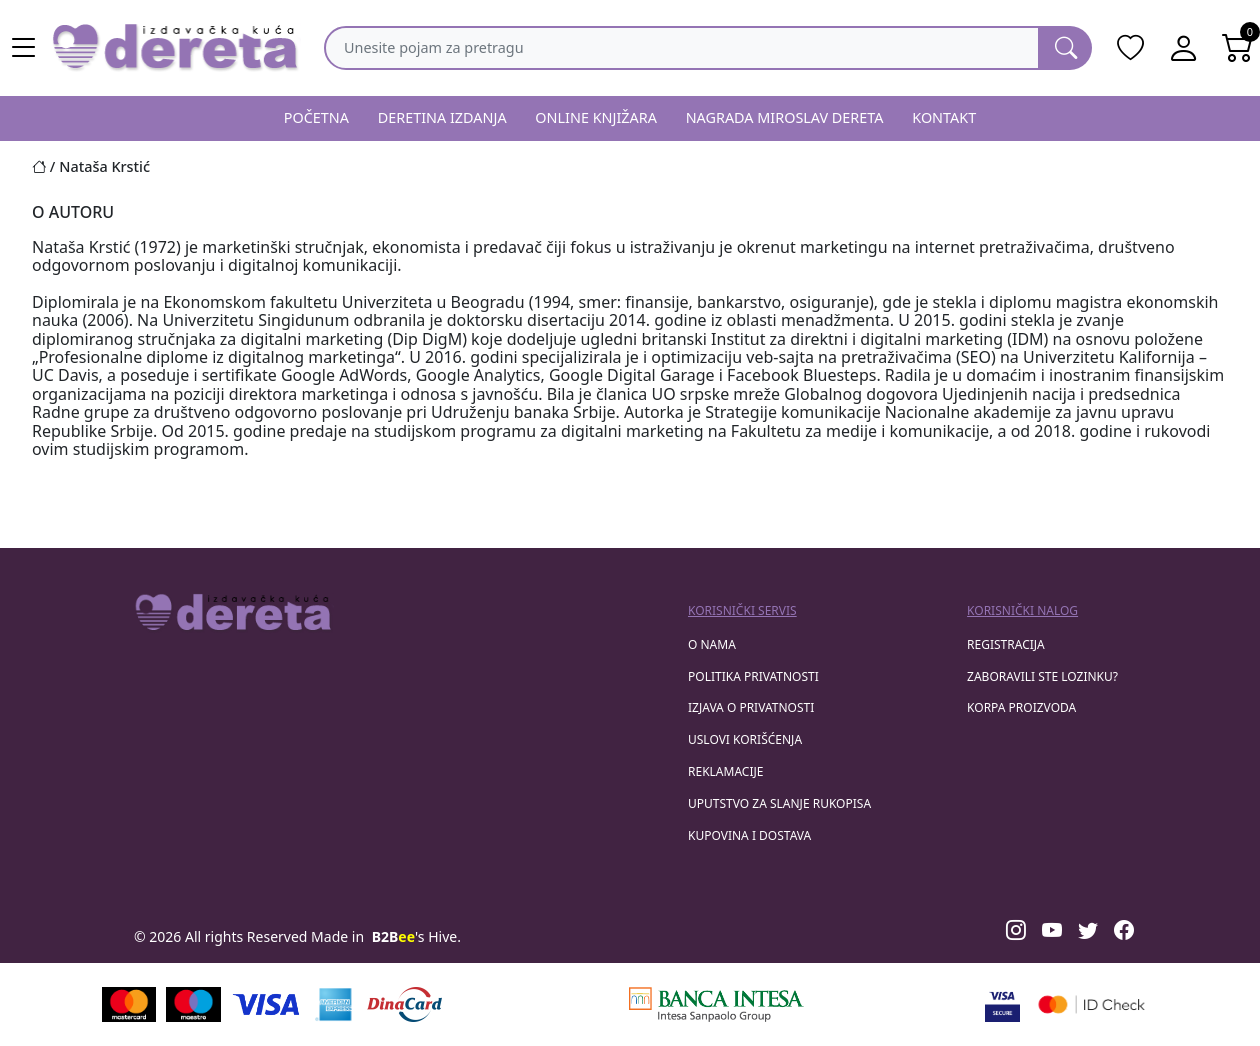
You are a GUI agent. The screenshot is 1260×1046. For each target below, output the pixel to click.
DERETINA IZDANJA (442, 117)
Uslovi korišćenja (745, 739)
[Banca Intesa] (716, 1004)
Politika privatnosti (753, 676)
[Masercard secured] (1091, 1004)
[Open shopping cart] (1238, 48)
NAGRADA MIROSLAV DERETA (785, 117)
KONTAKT (944, 117)
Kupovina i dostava (749, 835)
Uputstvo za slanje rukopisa (779, 803)
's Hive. (416, 936)
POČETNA (316, 117)
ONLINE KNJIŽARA (596, 117)
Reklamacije (725, 771)
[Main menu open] (24, 48)
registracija (1006, 644)
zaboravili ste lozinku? (1042, 676)
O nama (712, 644)
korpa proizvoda (1021, 707)
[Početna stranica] (45, 166)
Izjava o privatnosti (751, 707)
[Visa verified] (1002, 1004)
